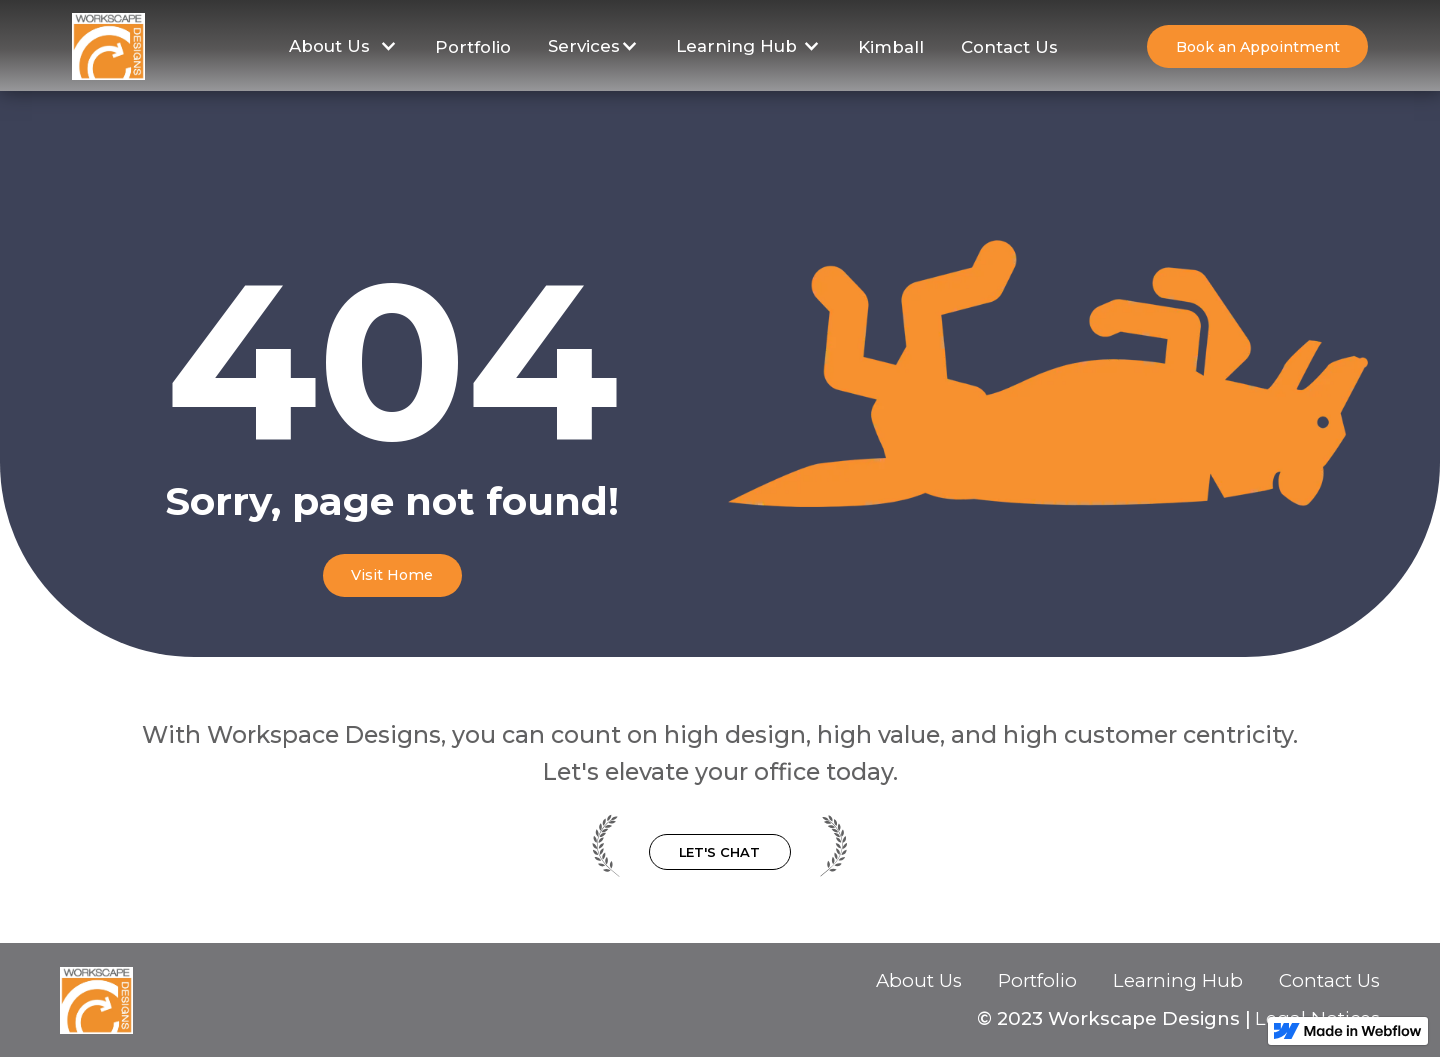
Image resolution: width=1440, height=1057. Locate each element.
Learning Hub (1178, 981)
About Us (919, 981)
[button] (343, 46)
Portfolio (473, 47)
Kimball (891, 47)
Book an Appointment (1258, 47)
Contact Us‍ (1329, 982)
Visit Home (392, 575)
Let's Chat (719, 852)
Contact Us (1009, 47)
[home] (108, 46)
